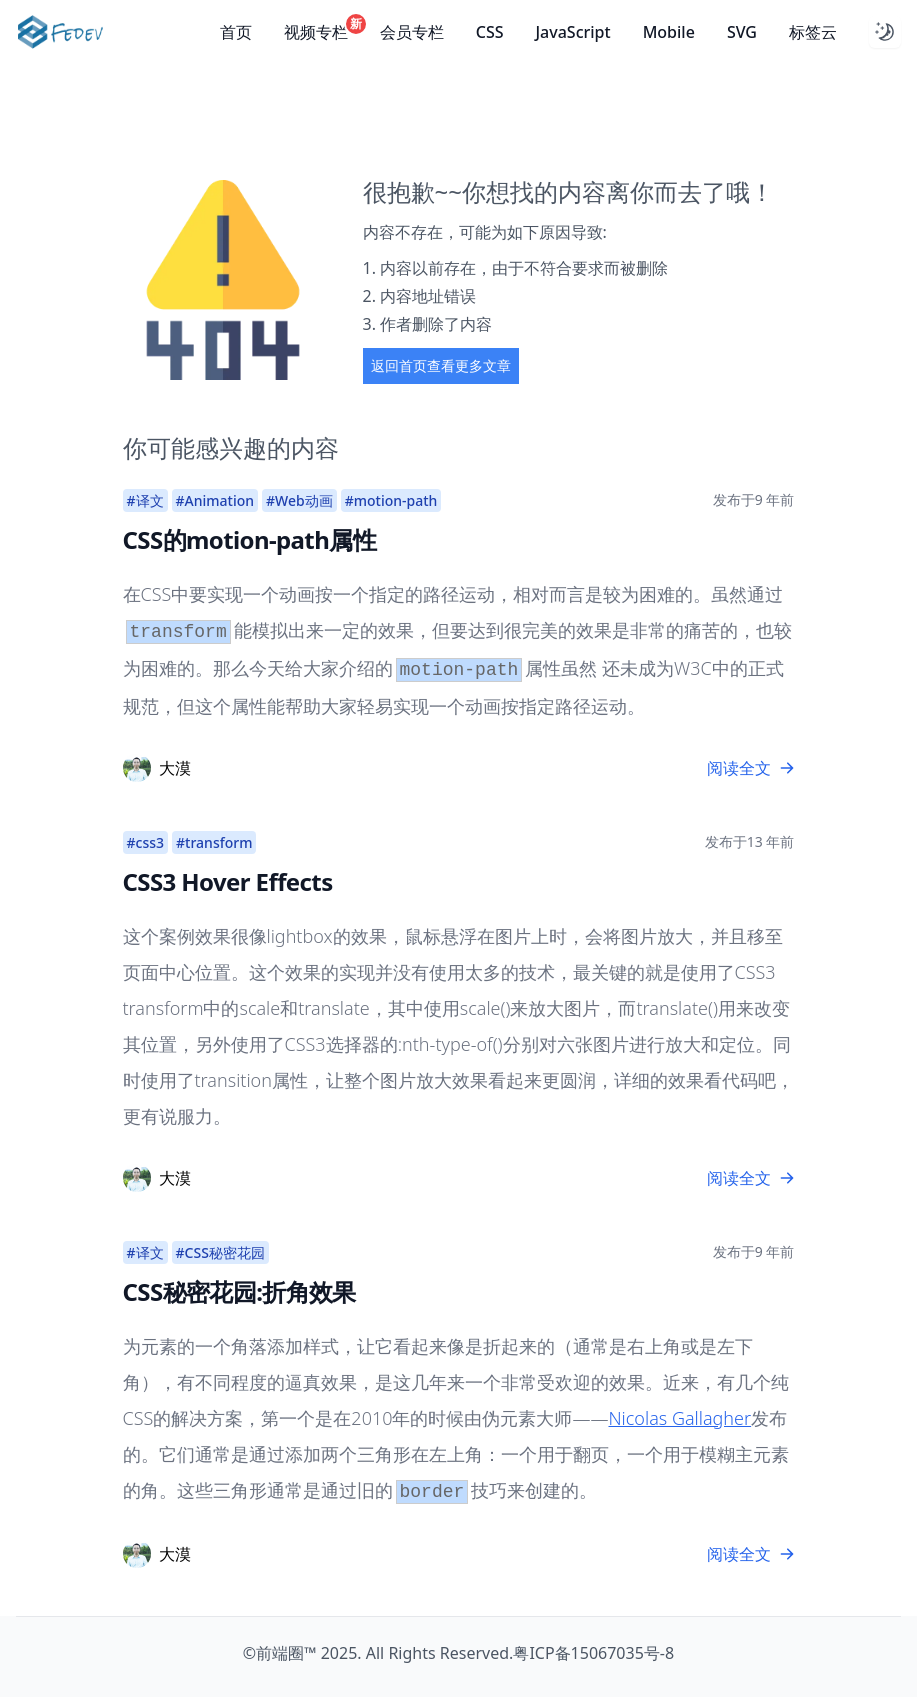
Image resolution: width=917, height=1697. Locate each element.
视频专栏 (316, 31)
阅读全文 (751, 768)
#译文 (145, 500)
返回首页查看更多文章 (441, 365)
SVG (742, 32)
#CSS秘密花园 (220, 1252)
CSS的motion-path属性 (250, 539)
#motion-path (391, 500)
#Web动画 (299, 500)
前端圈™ (286, 1653)
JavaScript (572, 32)
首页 (236, 32)
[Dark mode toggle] (885, 32)
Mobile (669, 32)
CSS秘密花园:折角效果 (239, 1291)
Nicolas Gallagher (679, 1418)
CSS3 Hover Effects (228, 881)
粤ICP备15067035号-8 (593, 1653)
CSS (490, 32)
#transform (214, 842)
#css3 (146, 842)
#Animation (215, 500)
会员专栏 (412, 32)
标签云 (813, 32)
